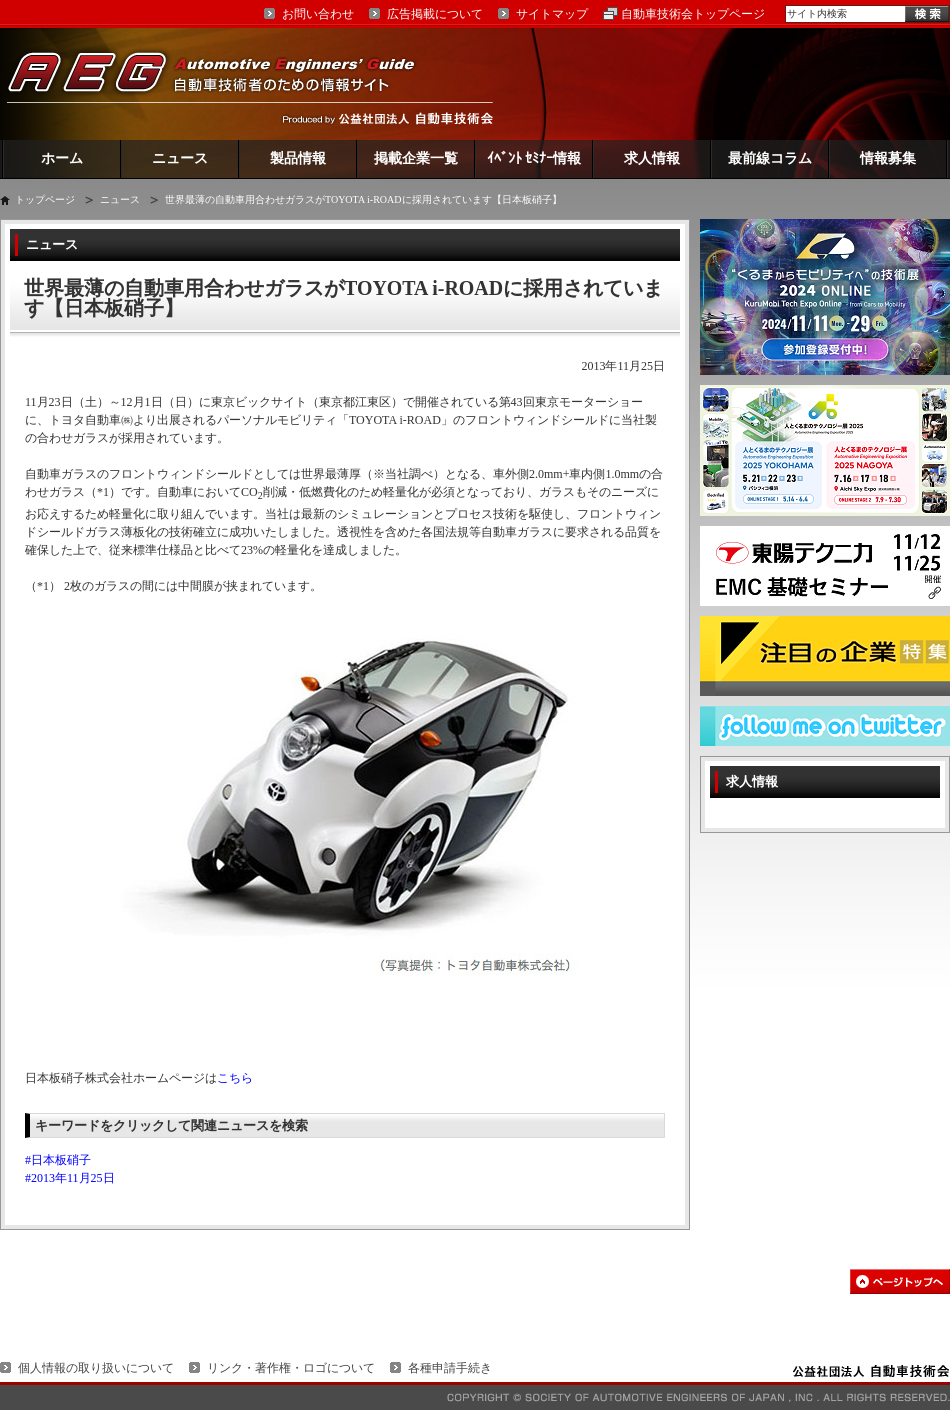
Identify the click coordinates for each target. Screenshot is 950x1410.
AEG (224, 83)
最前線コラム (770, 158)
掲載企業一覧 (416, 158)
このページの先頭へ (900, 1281)
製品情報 (298, 158)
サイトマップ (552, 14)
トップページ (45, 199)
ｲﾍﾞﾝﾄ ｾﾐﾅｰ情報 (534, 158)
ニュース (180, 158)
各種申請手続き (450, 1368)
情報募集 (888, 158)
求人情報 (652, 158)
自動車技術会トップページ (693, 14)
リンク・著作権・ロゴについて (291, 1368)
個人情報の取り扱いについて (96, 1368)
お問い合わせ (318, 14)
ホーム (62, 158)
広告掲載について (435, 14)
